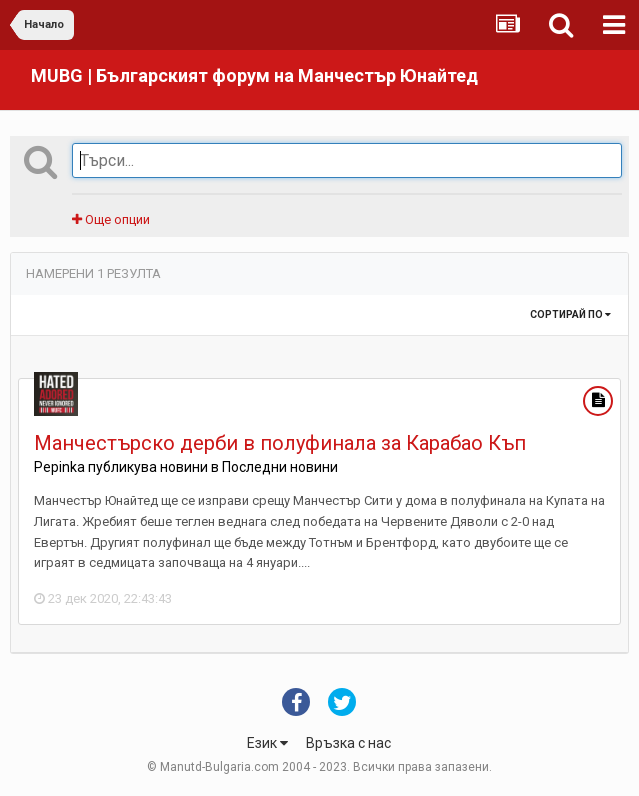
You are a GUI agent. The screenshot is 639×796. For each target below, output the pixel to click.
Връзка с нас (348, 743)
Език (267, 743)
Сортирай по (570, 314)
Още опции (111, 219)
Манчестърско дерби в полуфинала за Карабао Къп (280, 443)
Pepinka (59, 467)
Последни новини (280, 467)
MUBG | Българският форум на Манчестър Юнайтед (254, 75)
